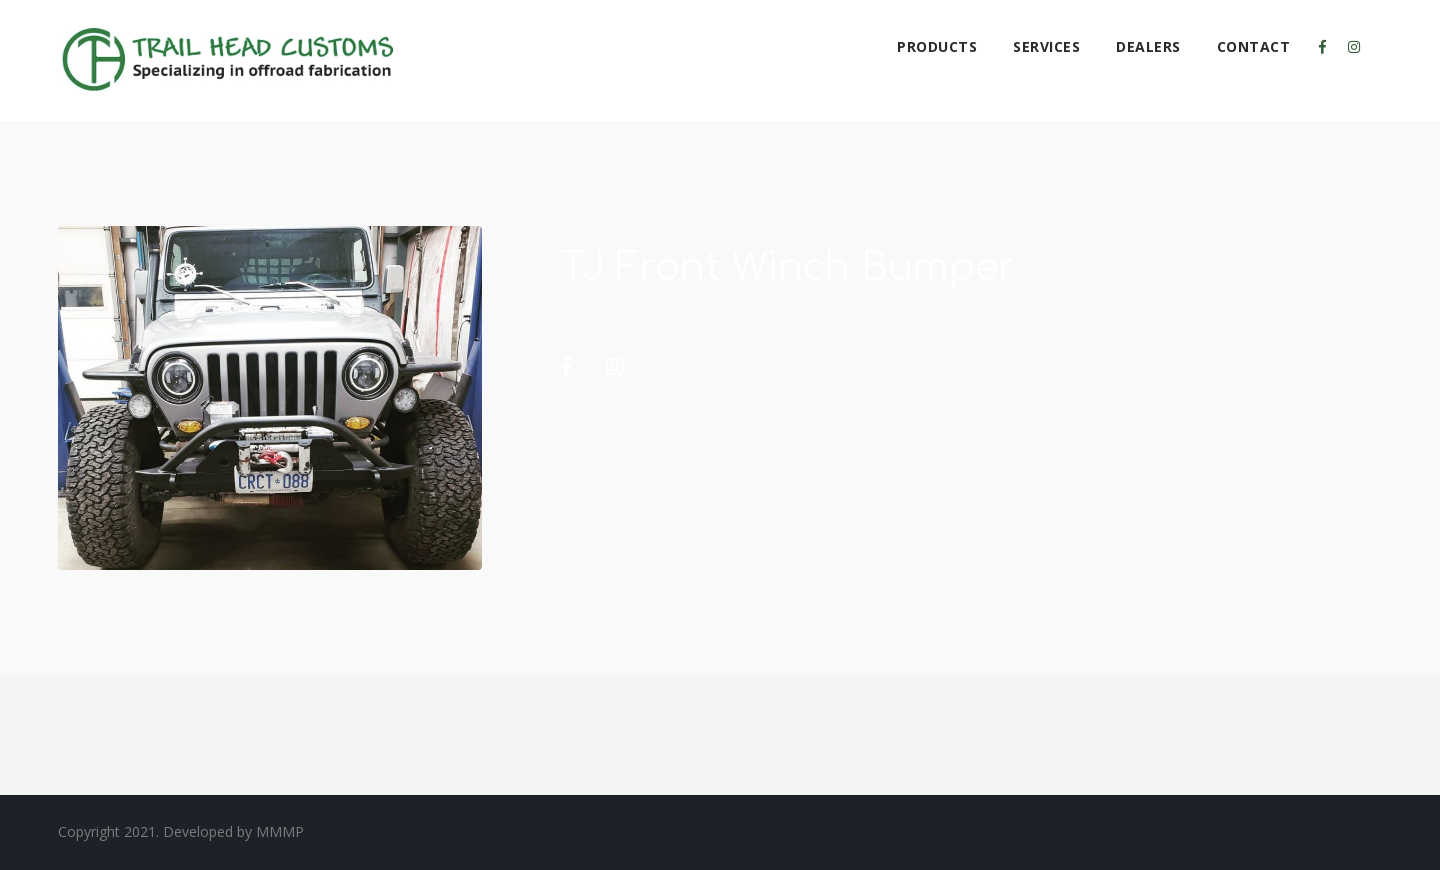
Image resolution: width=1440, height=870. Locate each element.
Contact (1254, 46)
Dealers (1148, 46)
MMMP (280, 831)
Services (1046, 46)
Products (937, 46)
